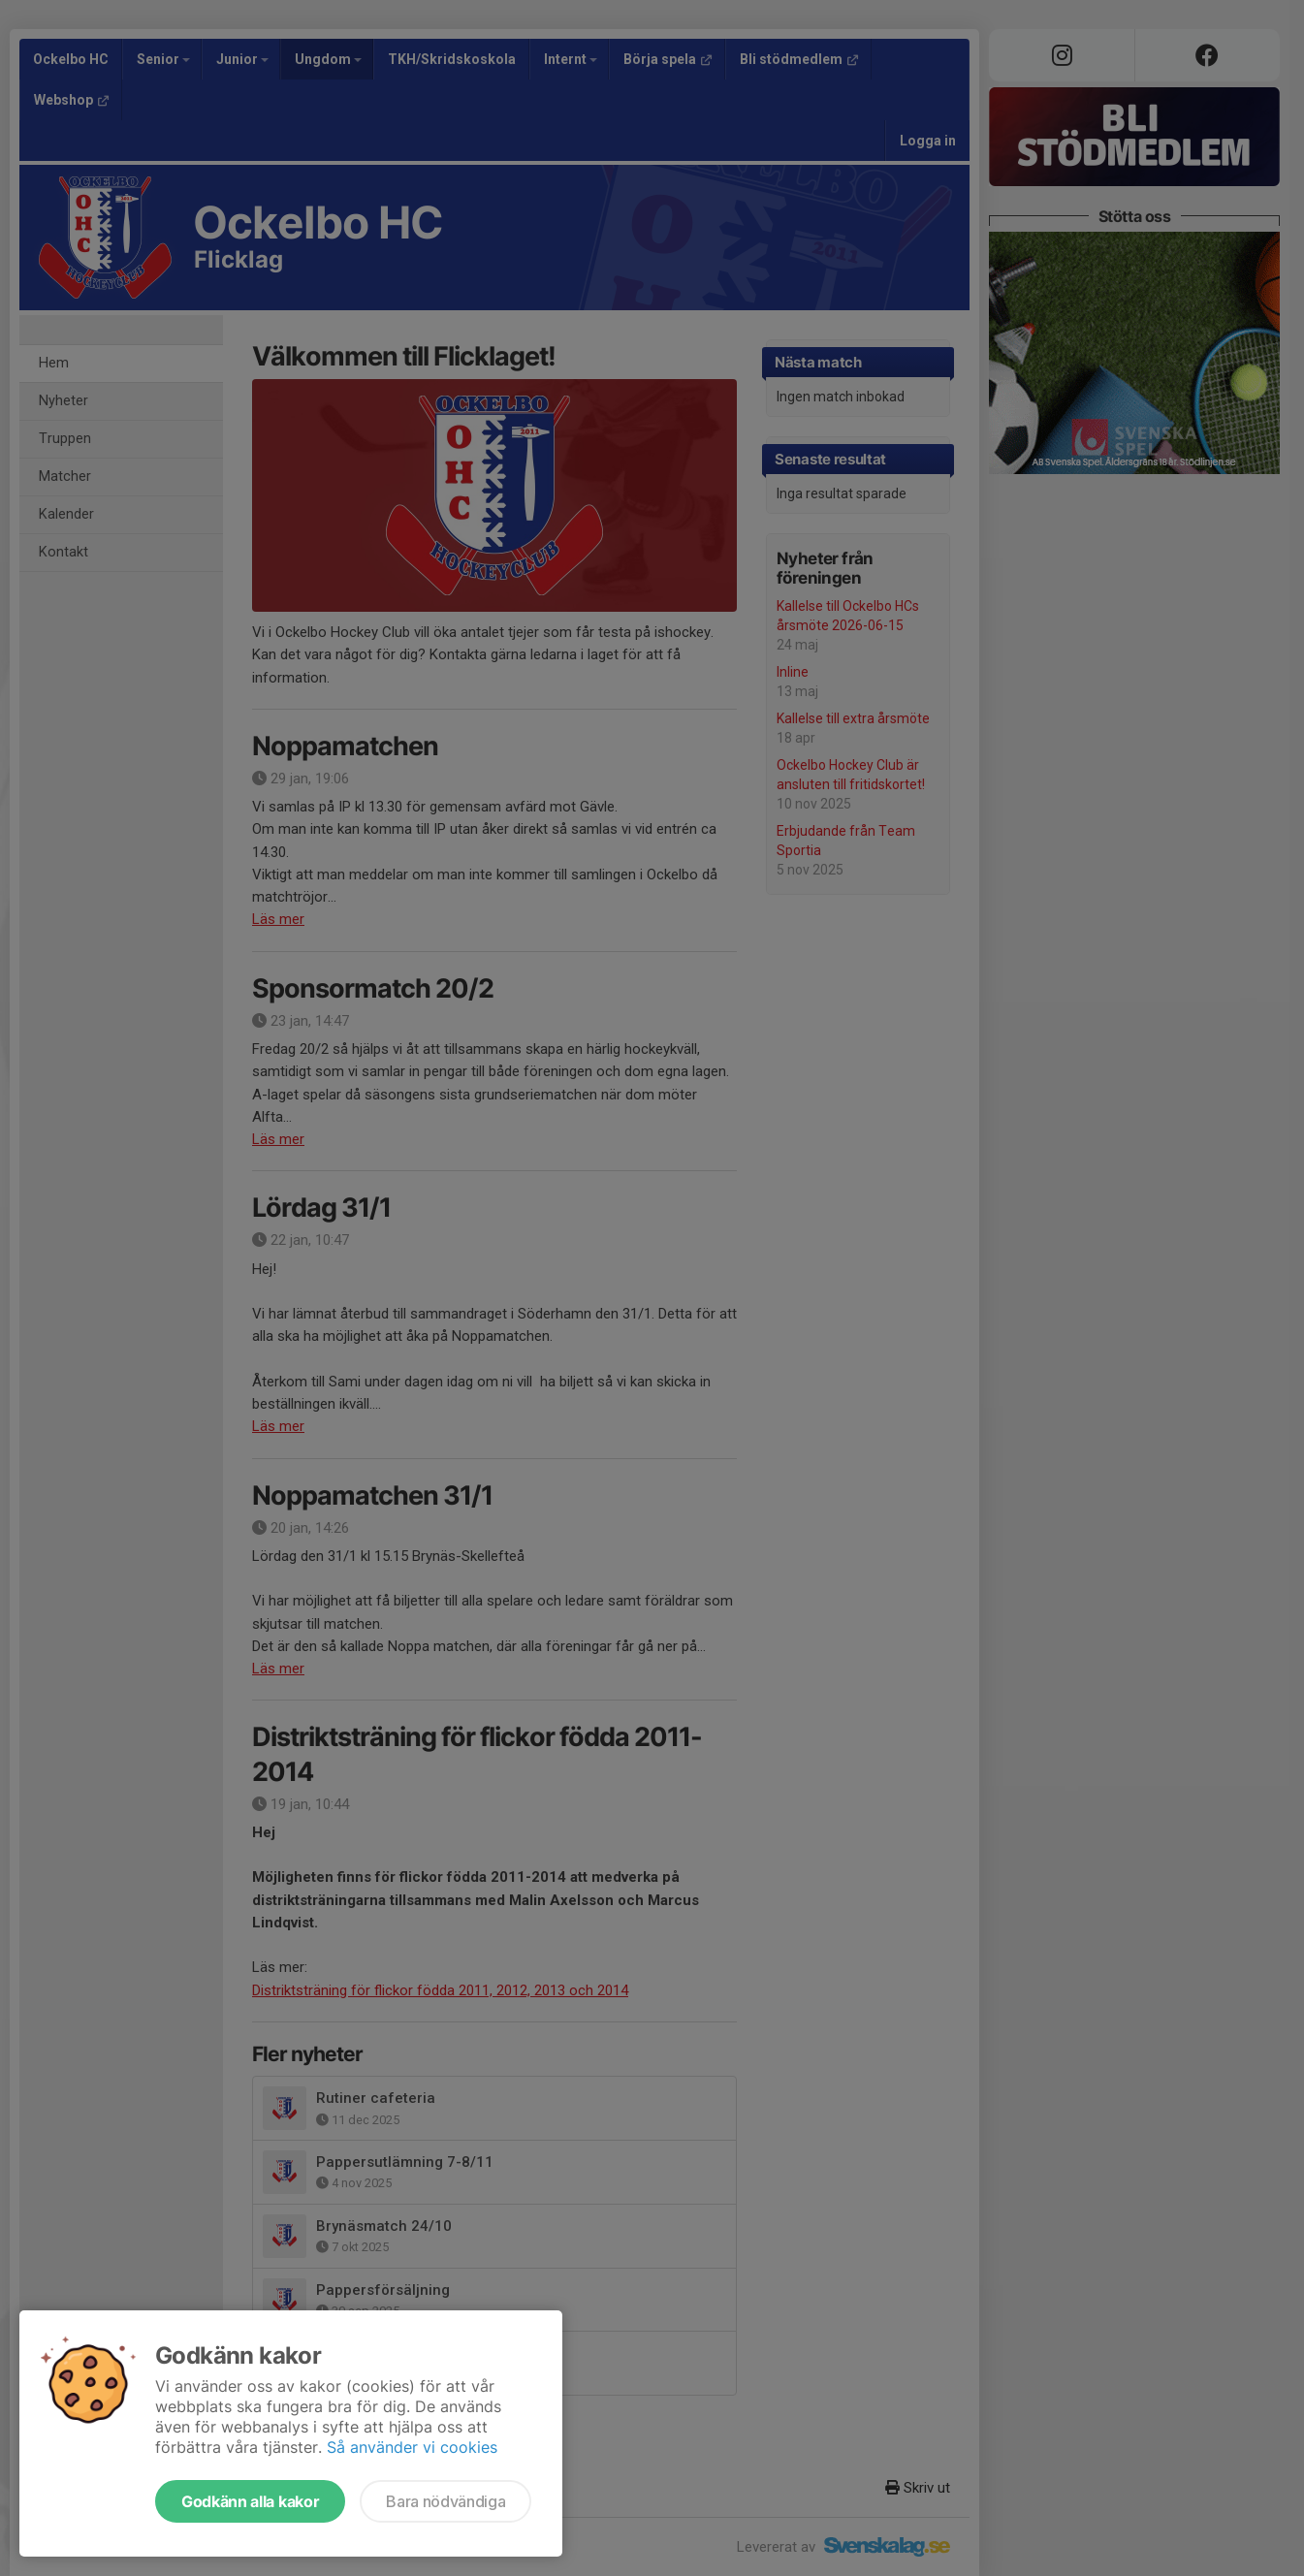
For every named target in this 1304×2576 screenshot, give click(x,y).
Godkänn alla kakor (250, 2501)
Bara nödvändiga (445, 2501)
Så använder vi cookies (412, 2447)
